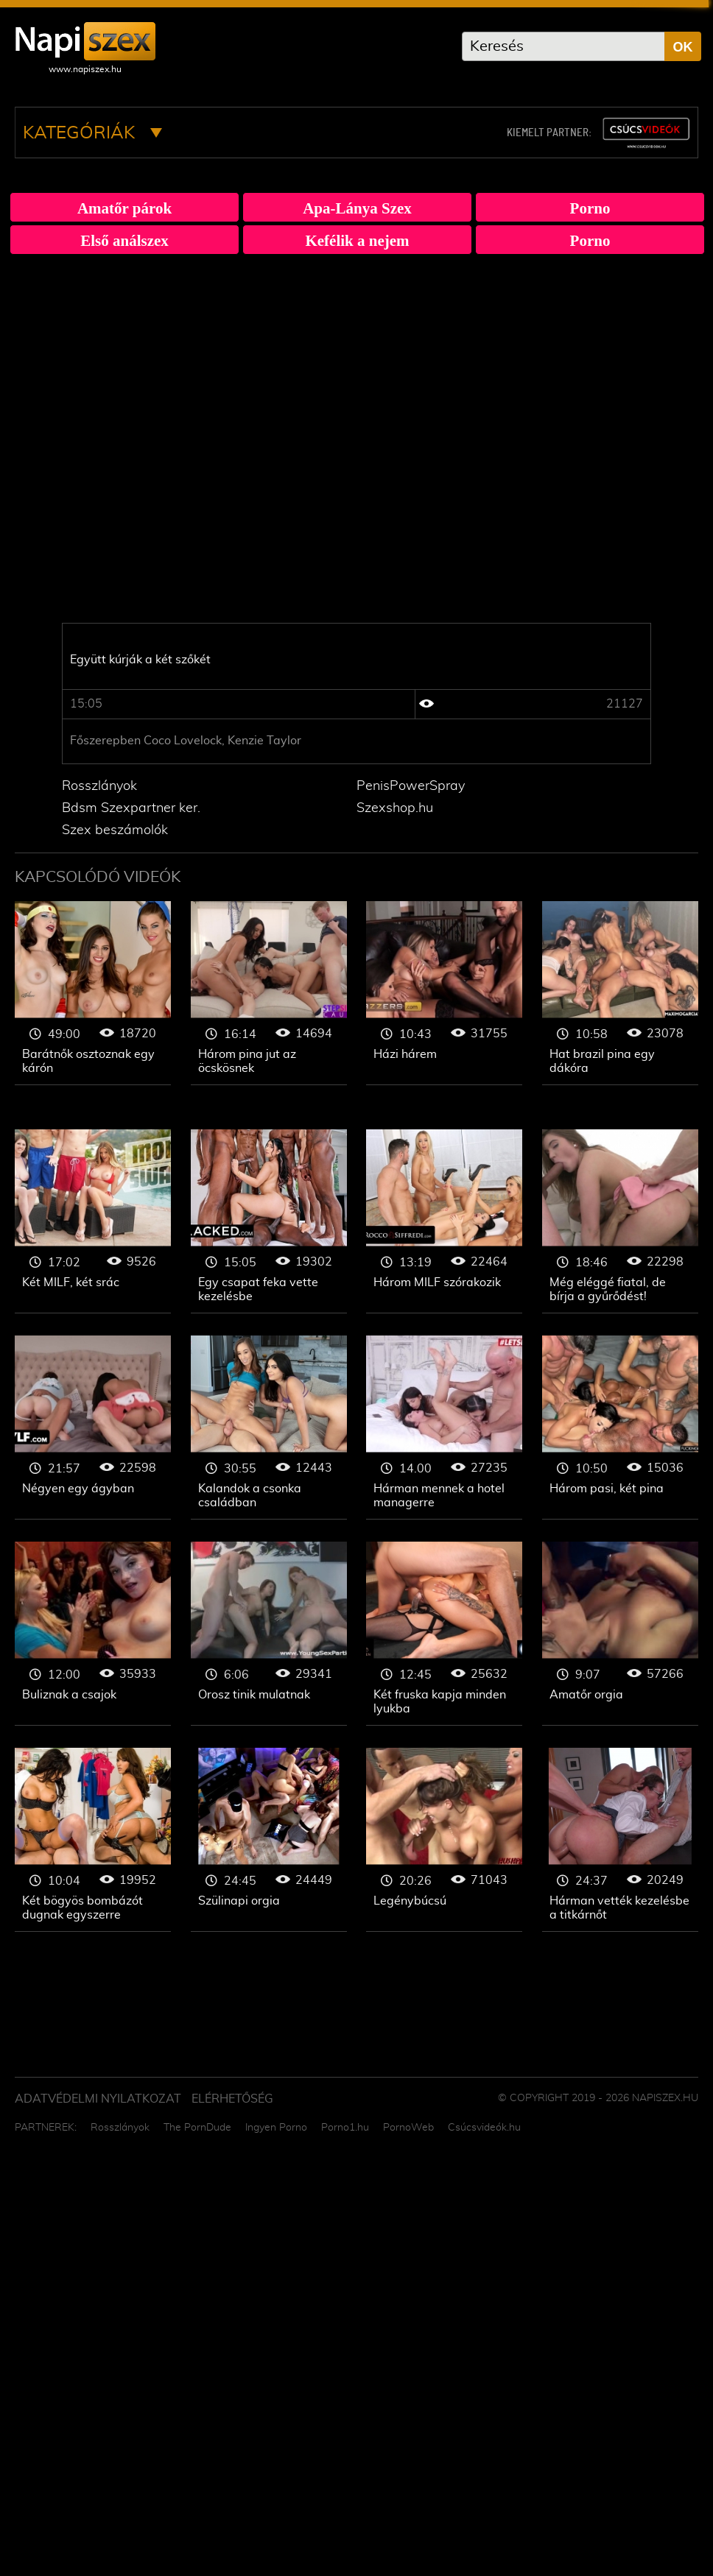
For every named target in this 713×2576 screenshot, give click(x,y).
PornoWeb (408, 2127)
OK (683, 47)
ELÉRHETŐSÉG (232, 2099)
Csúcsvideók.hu (484, 2127)
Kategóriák (92, 133)
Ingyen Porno (276, 2127)
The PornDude (197, 2127)
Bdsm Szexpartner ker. (131, 808)
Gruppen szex (93, 993)
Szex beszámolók (115, 830)
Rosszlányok (99, 786)
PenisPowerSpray (410, 786)
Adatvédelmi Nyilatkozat (98, 2099)
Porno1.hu (345, 2127)
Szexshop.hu (394, 808)
